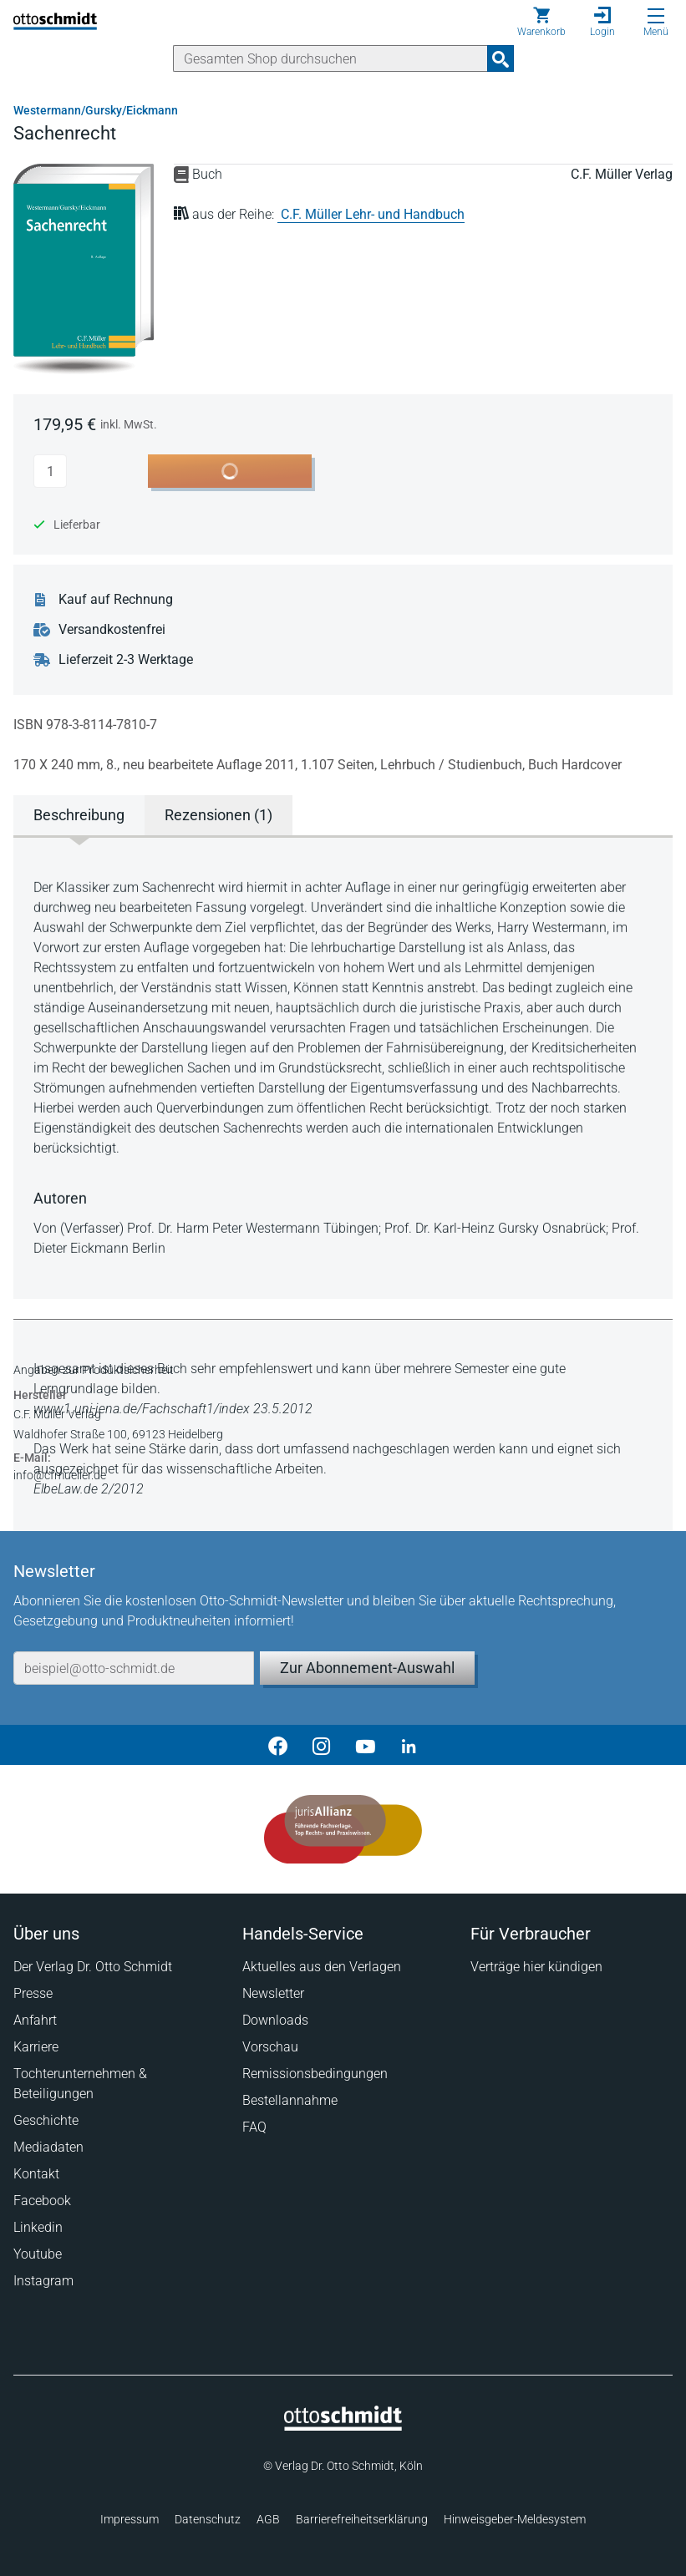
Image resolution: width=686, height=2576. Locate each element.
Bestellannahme (290, 2100)
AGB (268, 2519)
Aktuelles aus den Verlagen (321, 1967)
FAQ (254, 2127)
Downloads (275, 2020)
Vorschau (270, 2047)
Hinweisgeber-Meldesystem (515, 2519)
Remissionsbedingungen (315, 2074)
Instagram (43, 2281)
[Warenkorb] (541, 22)
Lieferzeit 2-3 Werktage (125, 660)
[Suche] (330, 58)
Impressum (129, 2519)
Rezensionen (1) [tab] (218, 815)
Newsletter (273, 1993)
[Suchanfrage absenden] (500, 58)
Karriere (35, 2047)
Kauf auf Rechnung (115, 599)
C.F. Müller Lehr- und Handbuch (373, 214)
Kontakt (36, 2174)
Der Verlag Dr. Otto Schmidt (92, 1967)
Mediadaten (48, 2147)
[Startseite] (343, 2426)
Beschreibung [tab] (78, 815)
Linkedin (38, 2227)
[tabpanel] (343, 1065)
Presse (33, 1993)
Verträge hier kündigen (536, 1967)
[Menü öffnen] (656, 15)
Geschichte (46, 2120)
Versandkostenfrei (111, 629)
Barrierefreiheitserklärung (362, 2519)
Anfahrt (35, 2020)
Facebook (42, 2200)
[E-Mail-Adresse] (133, 1668)
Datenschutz (208, 2519)
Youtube (37, 2254)
